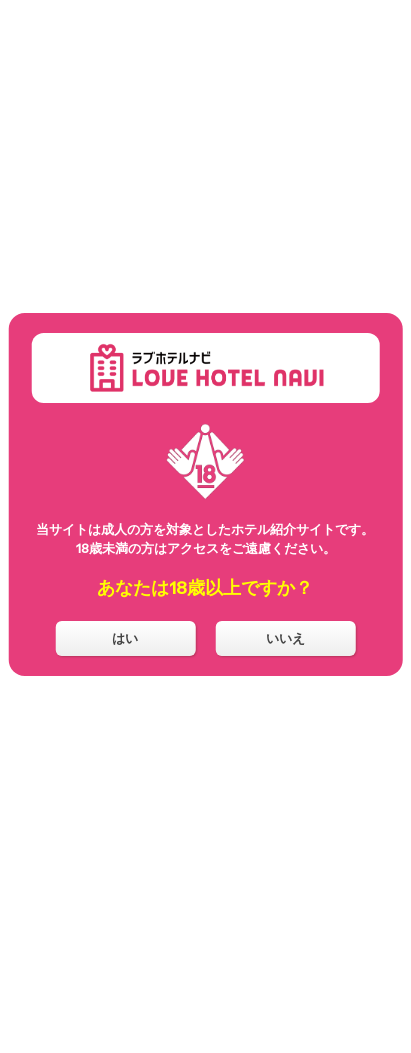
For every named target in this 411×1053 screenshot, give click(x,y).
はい (125, 638)
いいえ (285, 638)
